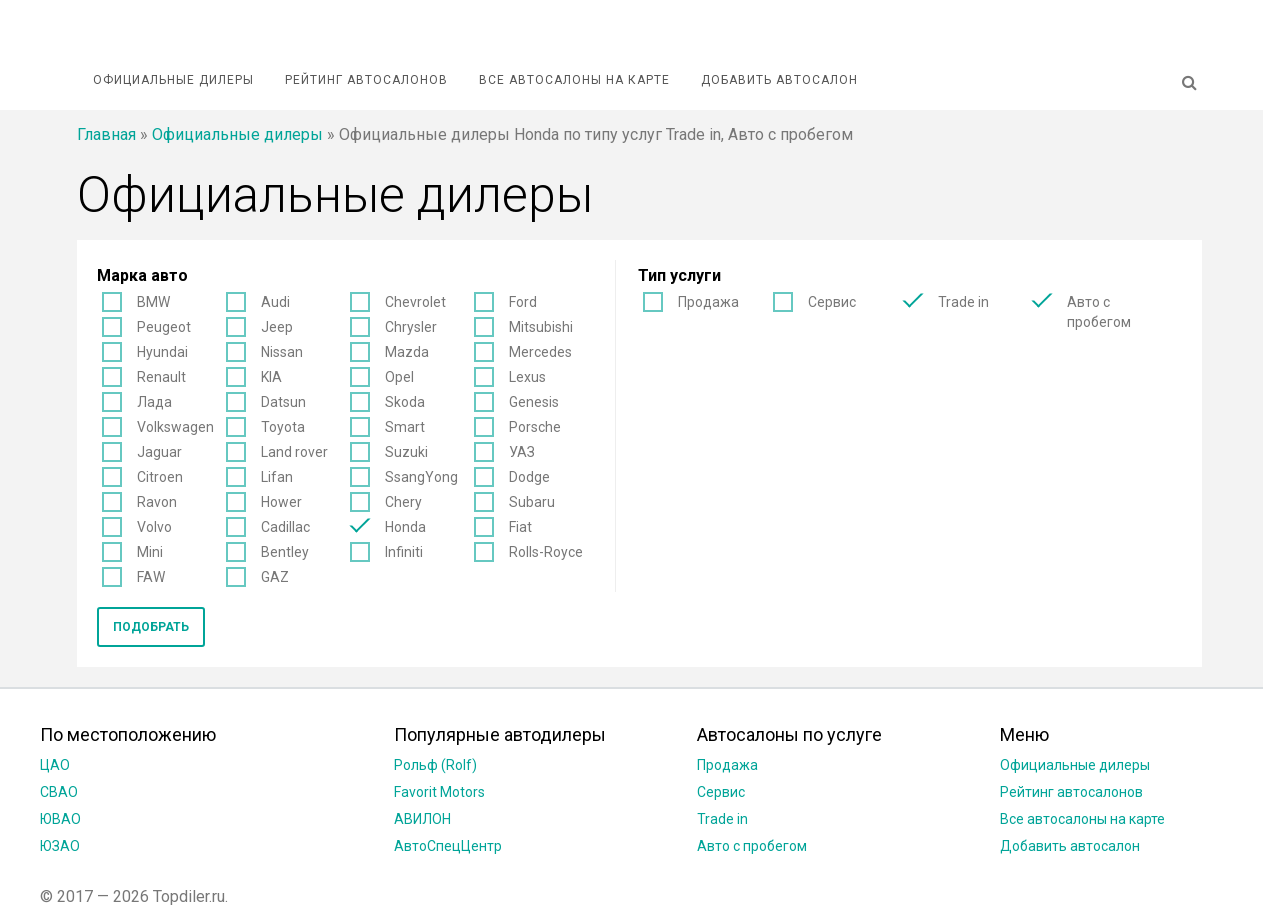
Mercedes (540, 352)
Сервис (832, 302)
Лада (154, 402)
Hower (281, 502)
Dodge (529, 477)
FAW (151, 577)
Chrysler (411, 327)
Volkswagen (175, 427)
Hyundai (162, 352)
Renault (161, 377)
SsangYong (421, 477)
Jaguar (159, 452)
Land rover (294, 452)
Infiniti (404, 552)
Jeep (277, 327)
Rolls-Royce (546, 552)
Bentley (285, 552)
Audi (275, 302)
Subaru (532, 502)
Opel (399, 377)
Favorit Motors (439, 792)
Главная (106, 134)
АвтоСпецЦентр (448, 846)
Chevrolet (415, 302)
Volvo (154, 527)
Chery (403, 502)
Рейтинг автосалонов (366, 80)
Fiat (520, 527)
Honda (405, 527)
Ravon (157, 502)
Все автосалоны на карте (574, 80)
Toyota (283, 427)
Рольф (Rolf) (435, 765)
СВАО (59, 792)
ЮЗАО (60, 846)
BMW (153, 302)
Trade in (963, 302)
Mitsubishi (541, 327)
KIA (271, 377)
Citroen (160, 477)
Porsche (535, 427)
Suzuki (406, 452)
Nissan (282, 352)
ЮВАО (60, 819)
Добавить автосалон (779, 80)
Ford (523, 302)
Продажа (708, 302)
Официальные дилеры (173, 80)
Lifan (277, 477)
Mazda (407, 352)
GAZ (275, 577)
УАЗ (522, 452)
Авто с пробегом (1099, 312)
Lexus (527, 377)
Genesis (534, 402)
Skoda (405, 402)
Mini (150, 552)
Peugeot (164, 327)
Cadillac (285, 527)
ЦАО (55, 765)
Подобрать (151, 627)
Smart (405, 427)
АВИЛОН (422, 819)
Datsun (283, 402)
